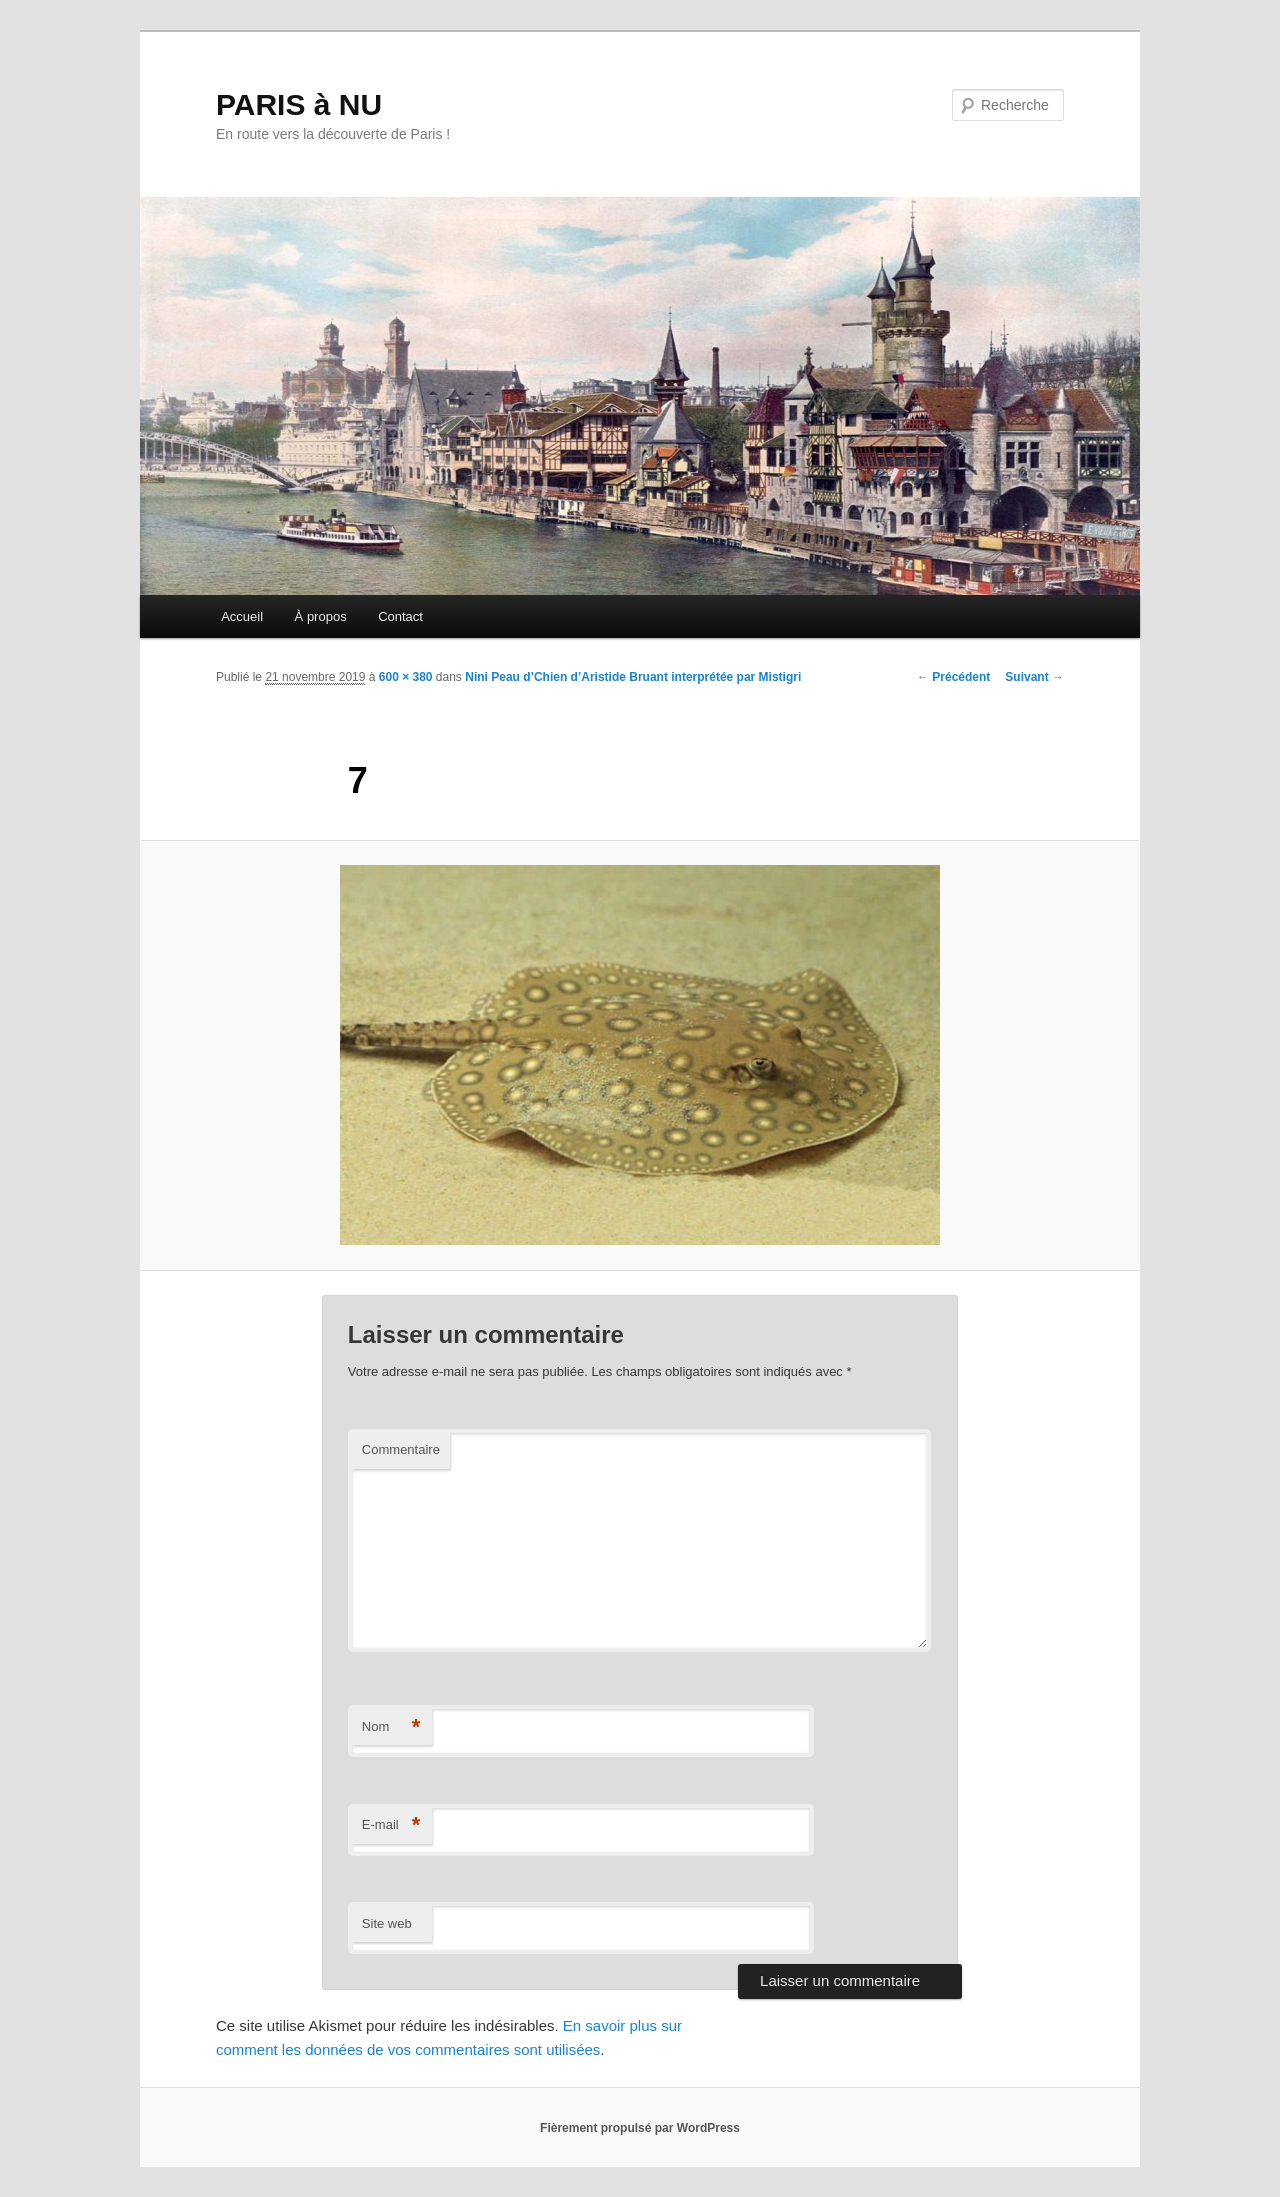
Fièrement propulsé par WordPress (640, 2128)
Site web (387, 1923)
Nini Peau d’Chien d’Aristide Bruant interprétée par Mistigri (633, 677)
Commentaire (401, 1449)
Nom (391, 1727)
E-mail (391, 1825)
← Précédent (953, 677)
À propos (321, 616)
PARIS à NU (299, 104)
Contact (400, 616)
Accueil (242, 616)
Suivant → (1034, 677)
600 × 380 (406, 677)
